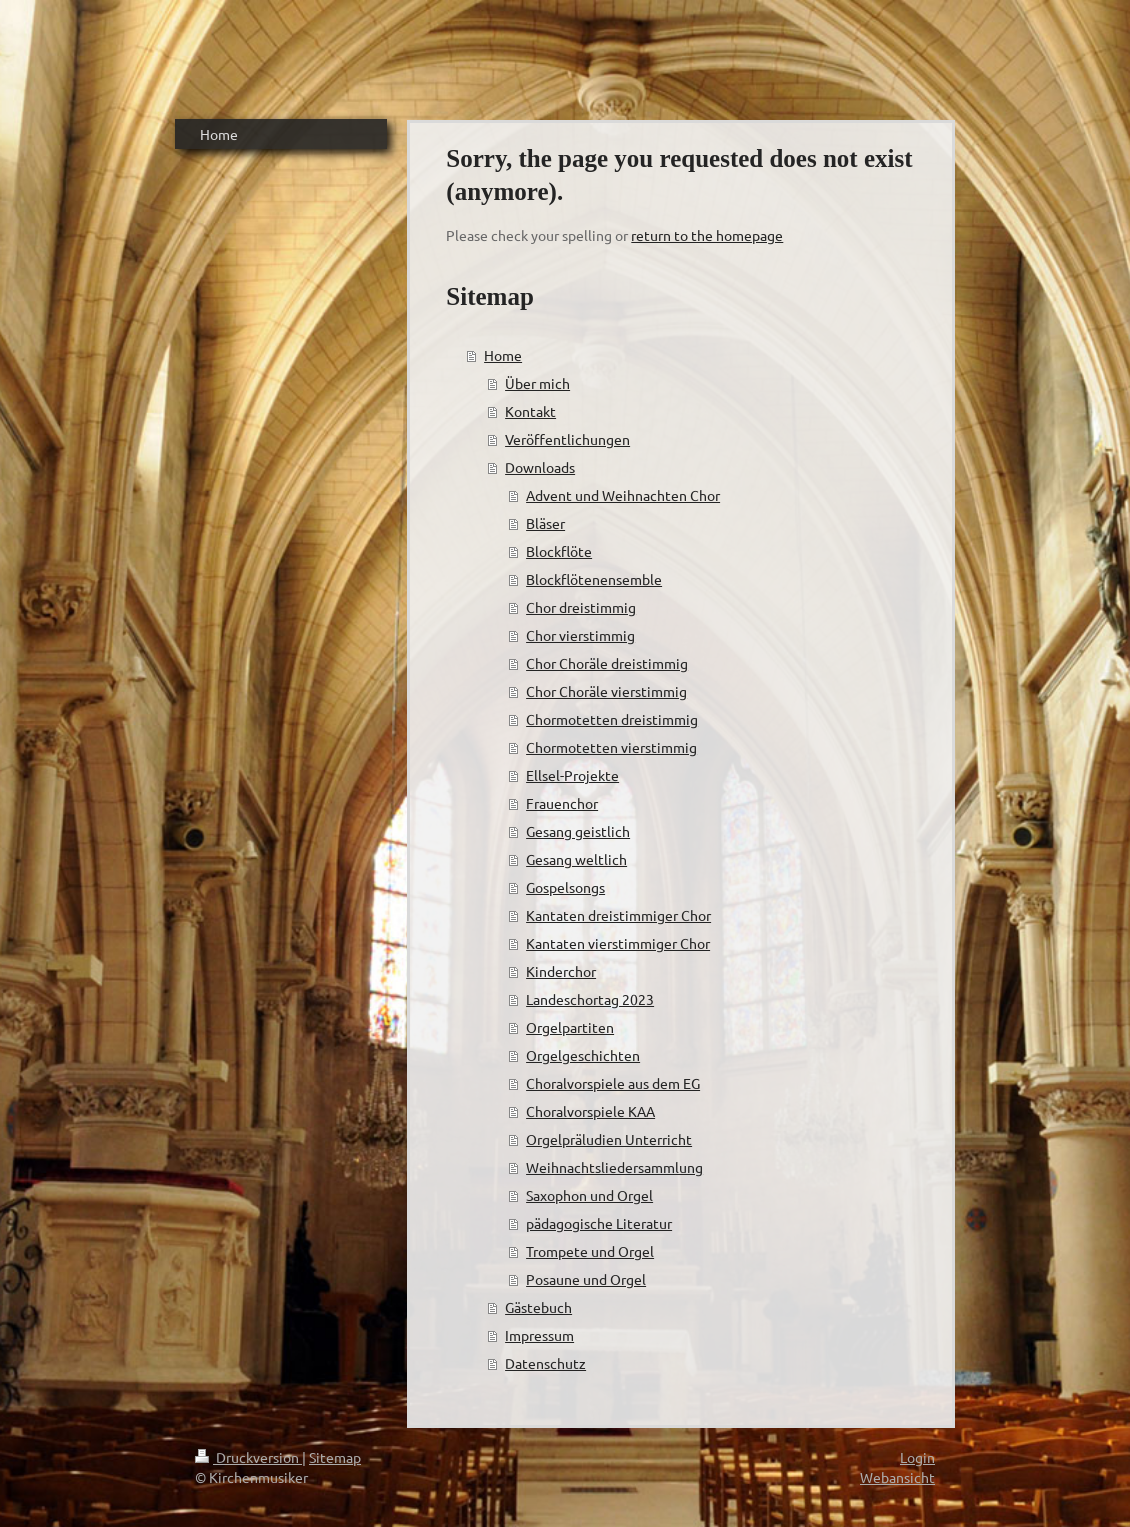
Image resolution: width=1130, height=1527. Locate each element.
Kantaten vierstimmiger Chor (618, 943)
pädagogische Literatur (599, 1223)
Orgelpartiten (570, 1027)
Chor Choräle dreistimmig (607, 663)
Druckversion (248, 1457)
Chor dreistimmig (581, 607)
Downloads (540, 467)
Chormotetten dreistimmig (612, 719)
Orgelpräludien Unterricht (609, 1139)
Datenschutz (545, 1363)
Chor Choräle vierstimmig (606, 691)
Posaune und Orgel (586, 1279)
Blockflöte (559, 551)
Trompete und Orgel (590, 1251)
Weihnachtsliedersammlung (614, 1167)
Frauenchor (562, 803)
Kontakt (530, 411)
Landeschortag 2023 (590, 999)
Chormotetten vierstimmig (611, 747)
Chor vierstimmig (580, 635)
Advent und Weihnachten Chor (623, 495)
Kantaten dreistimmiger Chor (618, 915)
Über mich (537, 383)
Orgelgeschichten (583, 1055)
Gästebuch (538, 1307)
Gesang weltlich (576, 859)
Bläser (545, 523)
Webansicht (897, 1477)
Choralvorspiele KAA (590, 1111)
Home (503, 355)
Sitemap (335, 1457)
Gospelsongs (565, 887)
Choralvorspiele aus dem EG (613, 1083)
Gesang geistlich (578, 831)
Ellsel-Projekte (572, 775)
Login (917, 1457)
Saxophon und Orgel (589, 1195)
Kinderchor (561, 971)
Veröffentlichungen (567, 439)
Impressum (539, 1335)
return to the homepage (707, 235)
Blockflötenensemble (594, 579)
